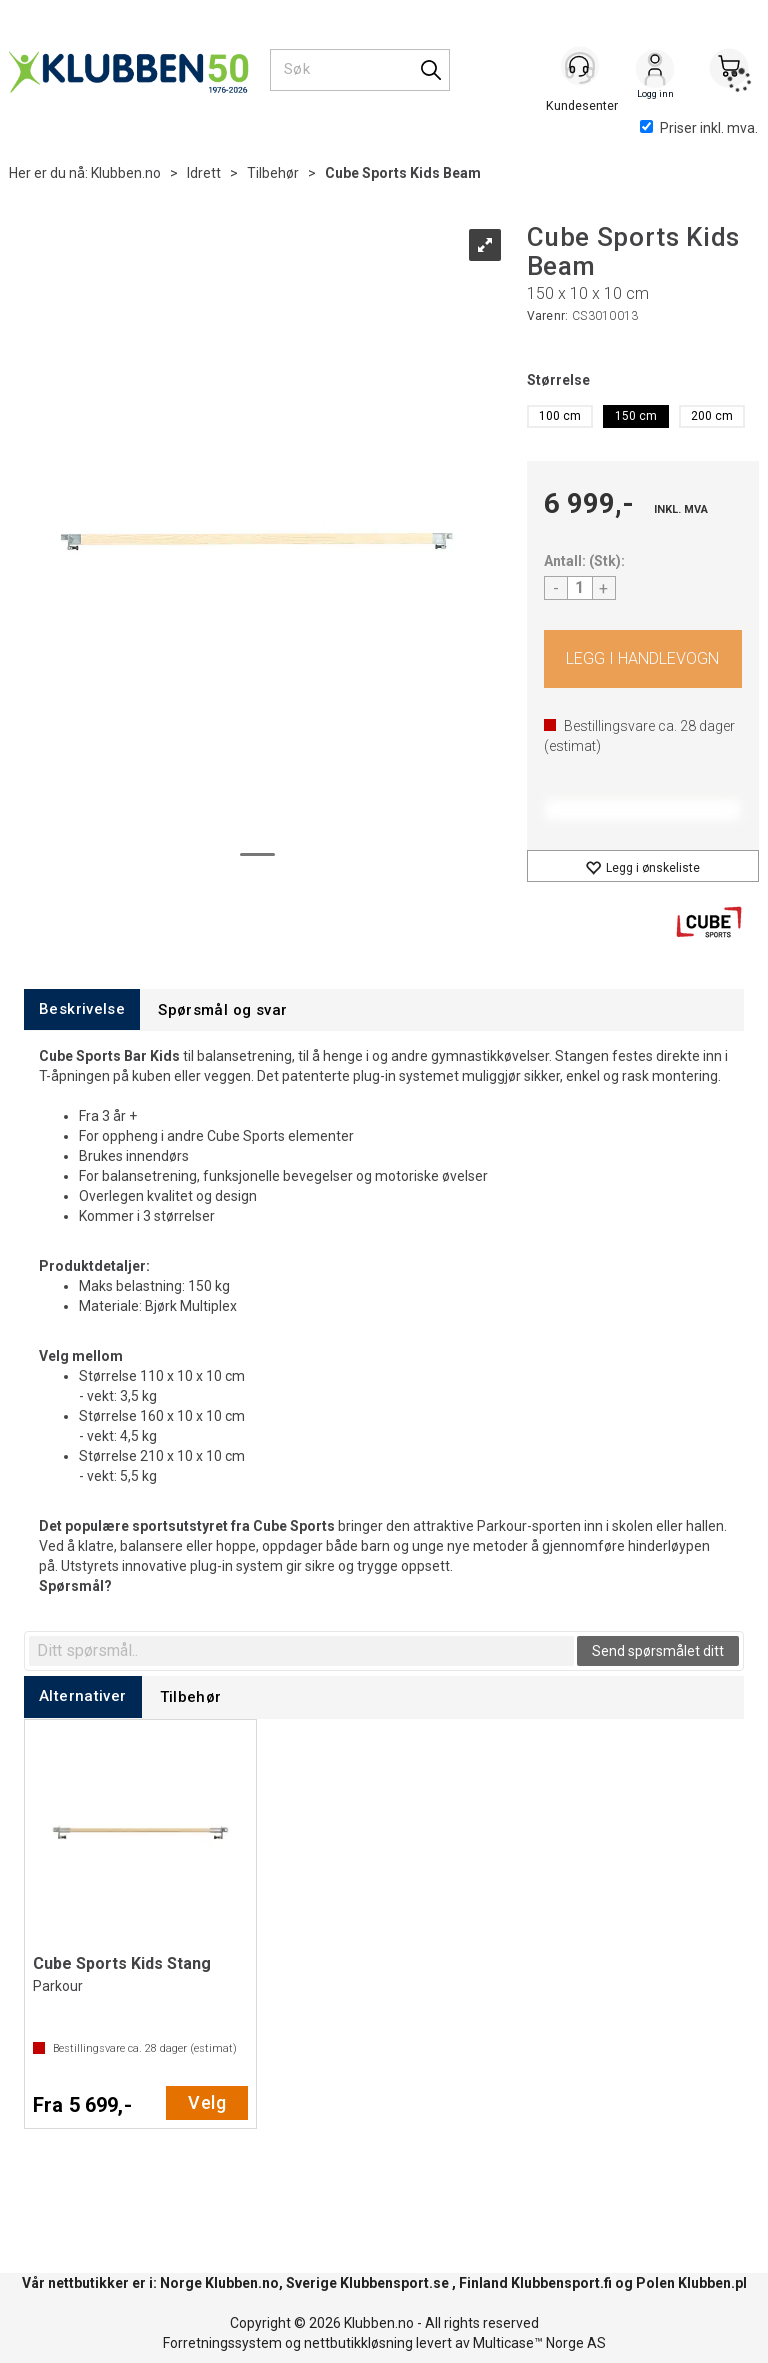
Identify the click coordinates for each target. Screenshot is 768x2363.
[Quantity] (580, 588)
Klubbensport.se (394, 2283)
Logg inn (655, 71)
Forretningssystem (222, 2343)
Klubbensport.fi (561, 2283)
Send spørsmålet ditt (658, 1651)
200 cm (712, 416)
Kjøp (643, 659)
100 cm (560, 416)
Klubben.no (126, 173)
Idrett (204, 173)
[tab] (82, 1009)
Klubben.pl (712, 2283)
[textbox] (301, 1651)
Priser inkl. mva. (699, 128)
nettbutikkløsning (358, 2343)
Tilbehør (273, 173)
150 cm (636, 416)
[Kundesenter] (581, 69)
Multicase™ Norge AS (539, 2343)
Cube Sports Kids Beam (403, 173)
